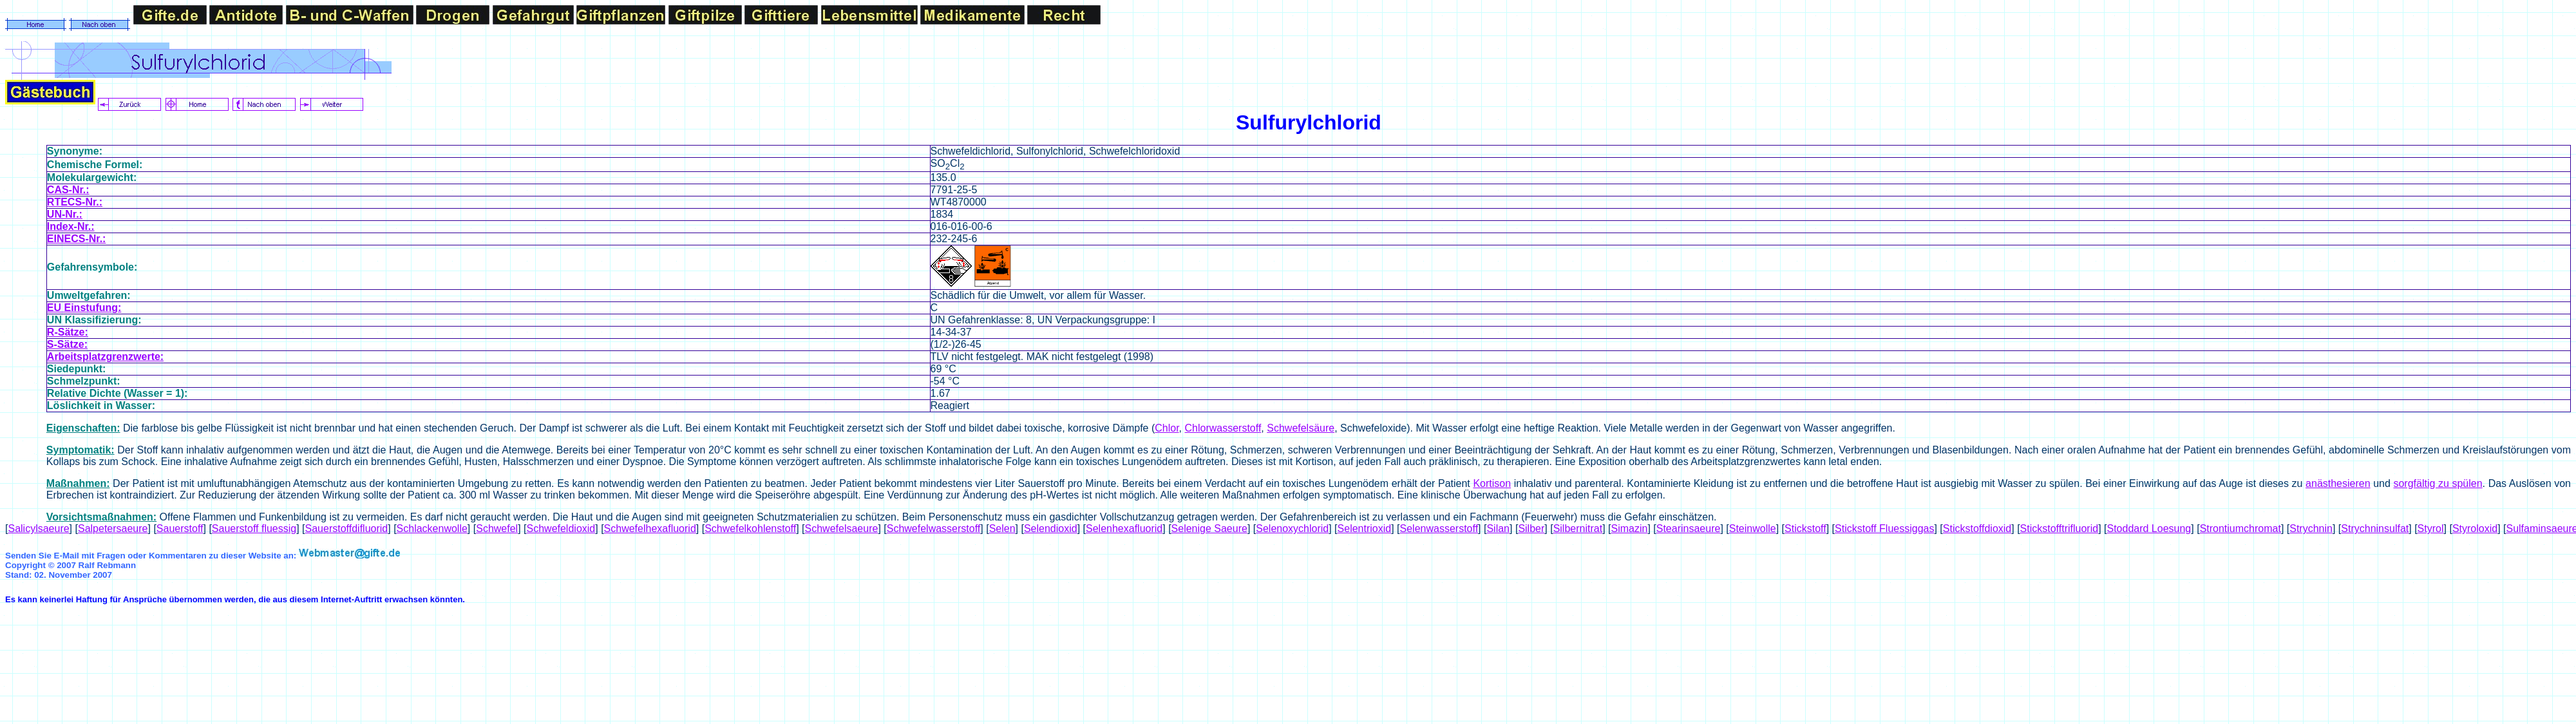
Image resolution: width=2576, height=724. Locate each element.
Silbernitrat (1577, 528)
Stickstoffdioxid (1977, 528)
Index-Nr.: (71, 226)
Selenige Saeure (1209, 528)
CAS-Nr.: (68, 189)
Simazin (1629, 528)
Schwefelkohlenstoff (750, 528)
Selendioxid (1050, 528)
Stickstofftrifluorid (2059, 528)
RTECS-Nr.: (74, 201)
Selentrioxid (1365, 528)
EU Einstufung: (84, 307)
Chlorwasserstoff (1223, 428)
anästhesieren (2338, 483)
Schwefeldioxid (561, 528)
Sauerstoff (180, 528)
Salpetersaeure (113, 528)
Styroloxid (2474, 528)
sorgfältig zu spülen (2437, 483)
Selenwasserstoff (1439, 528)
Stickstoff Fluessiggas (1884, 528)
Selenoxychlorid (1292, 528)
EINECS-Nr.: (76, 238)
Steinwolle (1752, 528)
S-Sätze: (67, 344)
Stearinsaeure (1688, 528)
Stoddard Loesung (2149, 528)
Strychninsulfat (2375, 528)
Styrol (2431, 528)
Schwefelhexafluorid (650, 528)
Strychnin (2311, 528)
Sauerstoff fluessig (254, 528)
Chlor (1167, 428)
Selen (1002, 528)
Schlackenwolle (432, 528)
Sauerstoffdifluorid (346, 528)
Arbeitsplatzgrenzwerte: (105, 356)
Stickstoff (1805, 528)
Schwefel (497, 528)
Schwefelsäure (1300, 428)
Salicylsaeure (38, 528)
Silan (1498, 528)
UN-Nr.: (64, 214)
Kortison (1492, 483)
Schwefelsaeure (841, 528)
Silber (1531, 528)
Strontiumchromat (2240, 528)
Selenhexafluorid (1124, 528)
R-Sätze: (67, 332)
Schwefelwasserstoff (934, 528)
